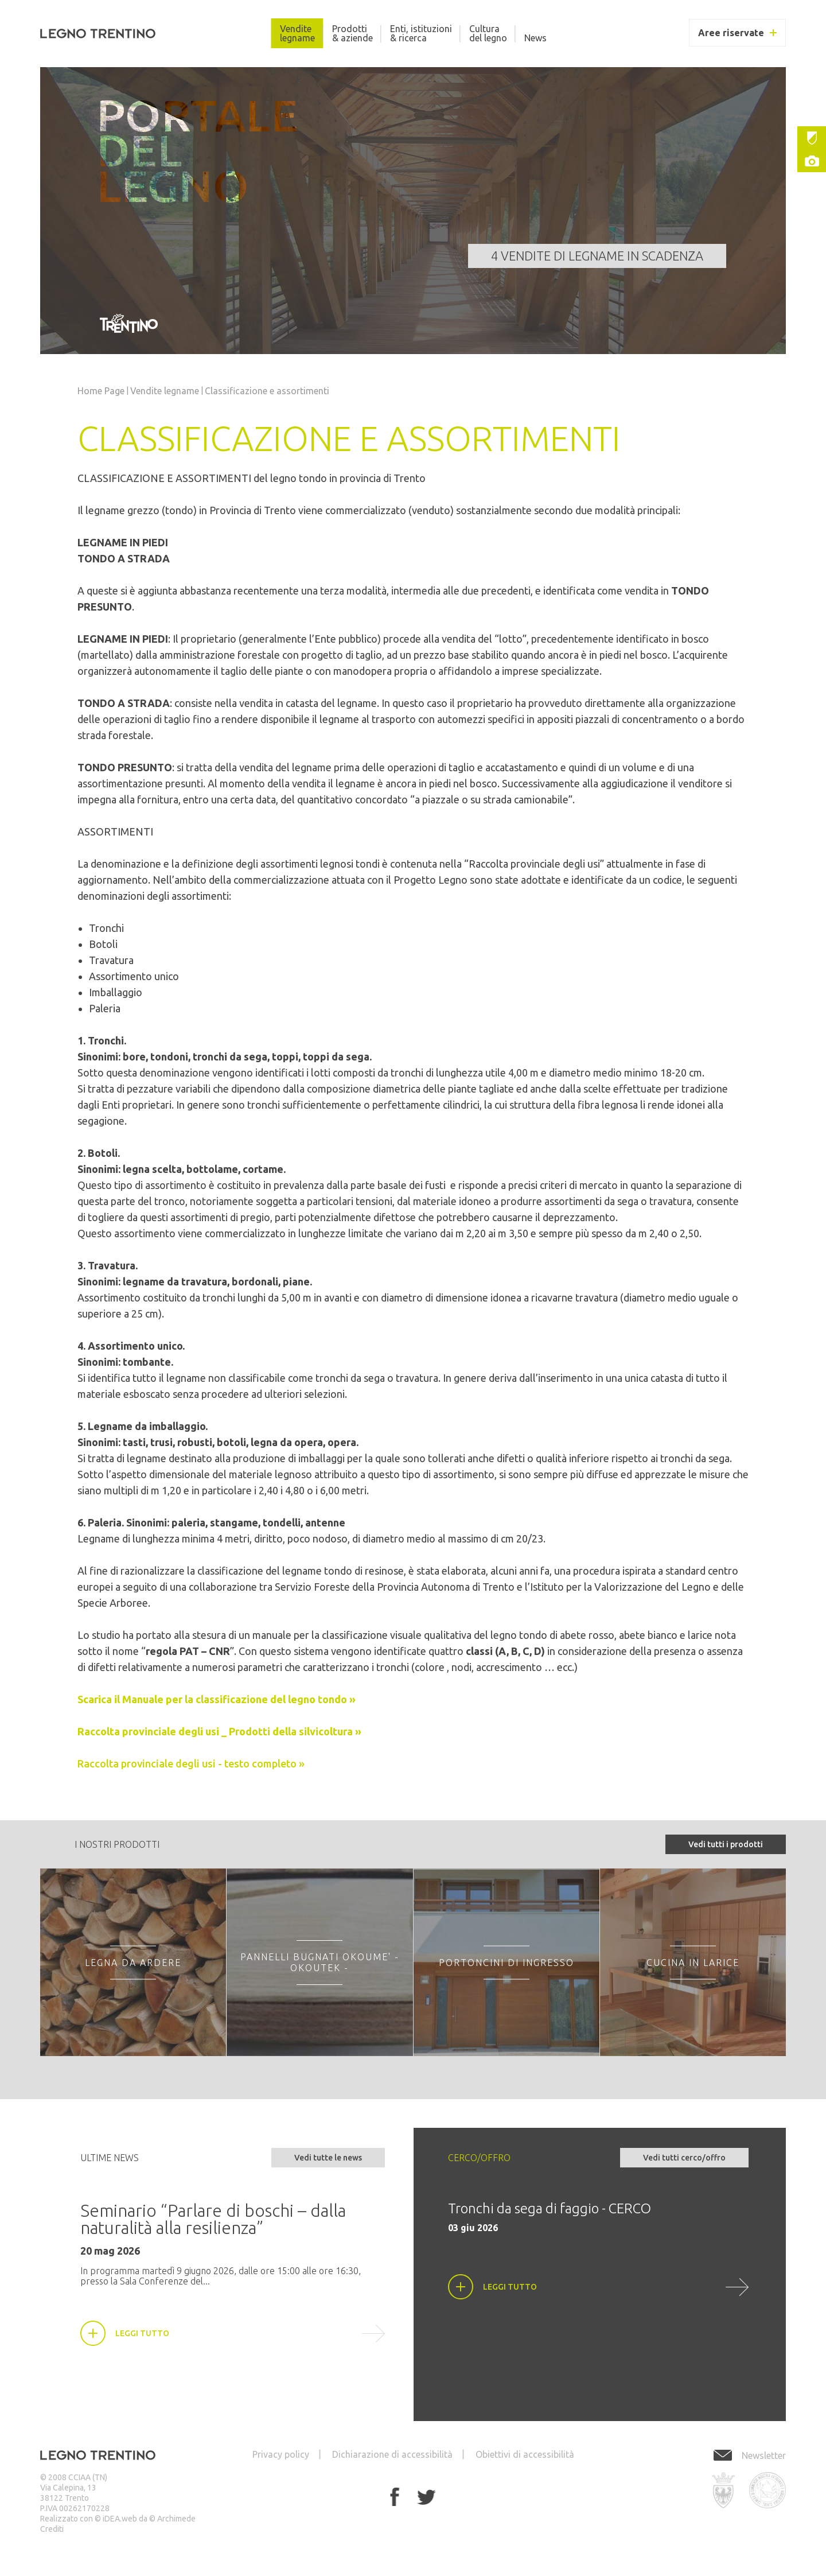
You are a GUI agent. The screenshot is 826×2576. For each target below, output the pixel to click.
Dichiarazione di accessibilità (392, 2454)
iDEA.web (120, 2518)
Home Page (100, 390)
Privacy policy (280, 2454)
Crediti (52, 2529)
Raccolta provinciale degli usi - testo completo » (191, 1763)
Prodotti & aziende (352, 33)
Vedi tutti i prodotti (725, 1844)
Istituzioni (811, 137)
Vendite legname (297, 33)
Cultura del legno (488, 33)
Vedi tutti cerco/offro (684, 2157)
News (535, 38)
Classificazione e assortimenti (267, 390)
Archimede (176, 2518)
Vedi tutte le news (328, 2157)
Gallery (811, 160)
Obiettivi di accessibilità (525, 2454)
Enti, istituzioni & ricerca (421, 33)
